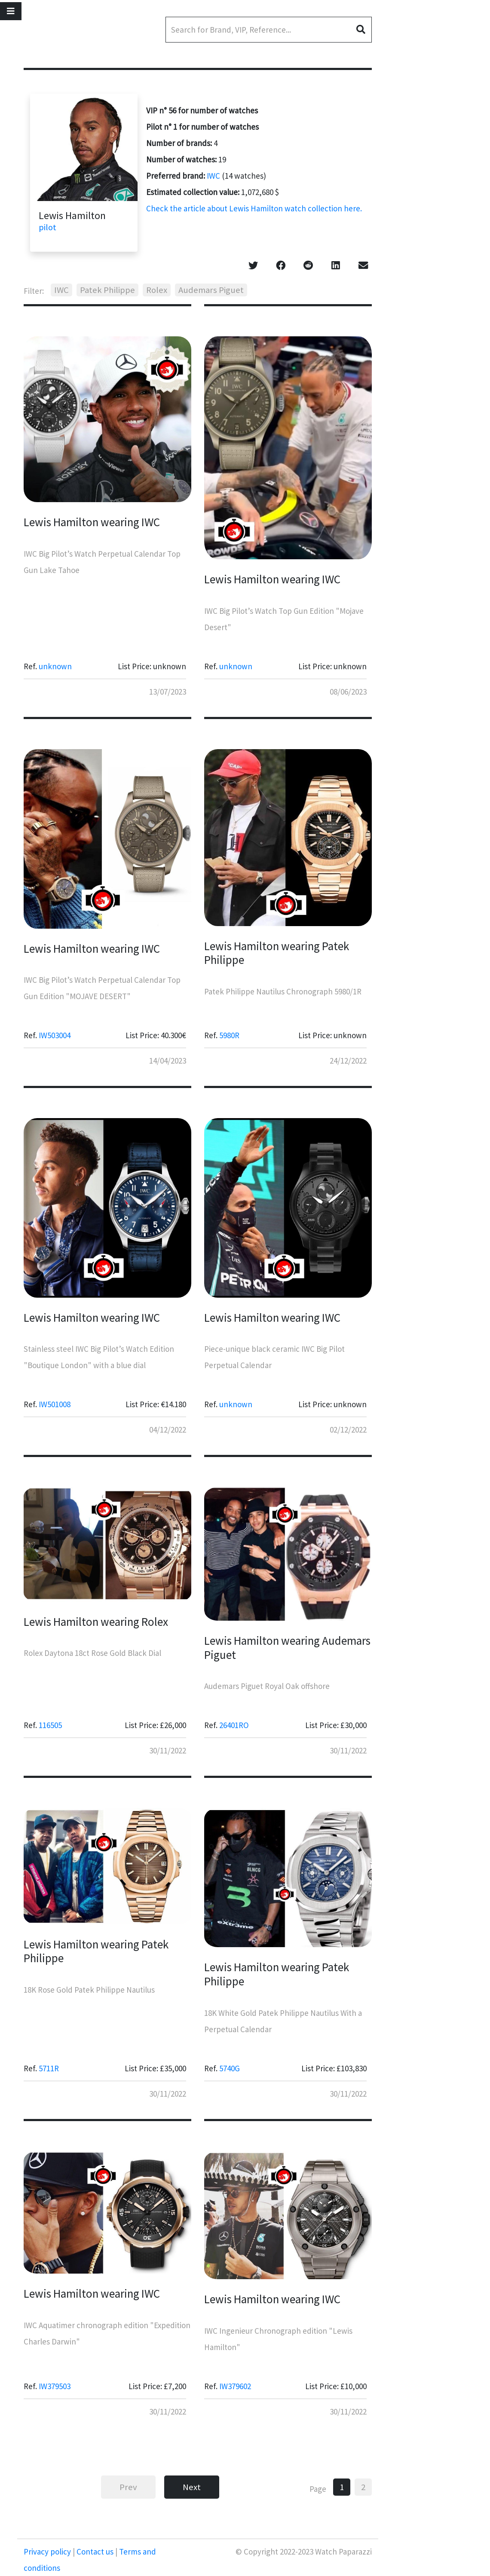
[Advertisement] (440, 228)
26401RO (234, 1725)
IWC (213, 176)
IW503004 (54, 1035)
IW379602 (235, 2386)
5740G (229, 2068)
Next (192, 2487)
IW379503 (54, 2386)
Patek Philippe (107, 290)
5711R (49, 2068)
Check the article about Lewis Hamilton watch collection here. (254, 208)
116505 (50, 1725)
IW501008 (54, 1404)
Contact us (95, 2551)
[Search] (268, 30)
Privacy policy (48, 2551)
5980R (229, 1035)
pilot (47, 227)
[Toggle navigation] (10, 11)
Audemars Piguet (211, 290)
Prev (128, 2487)
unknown (55, 666)
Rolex (156, 290)
